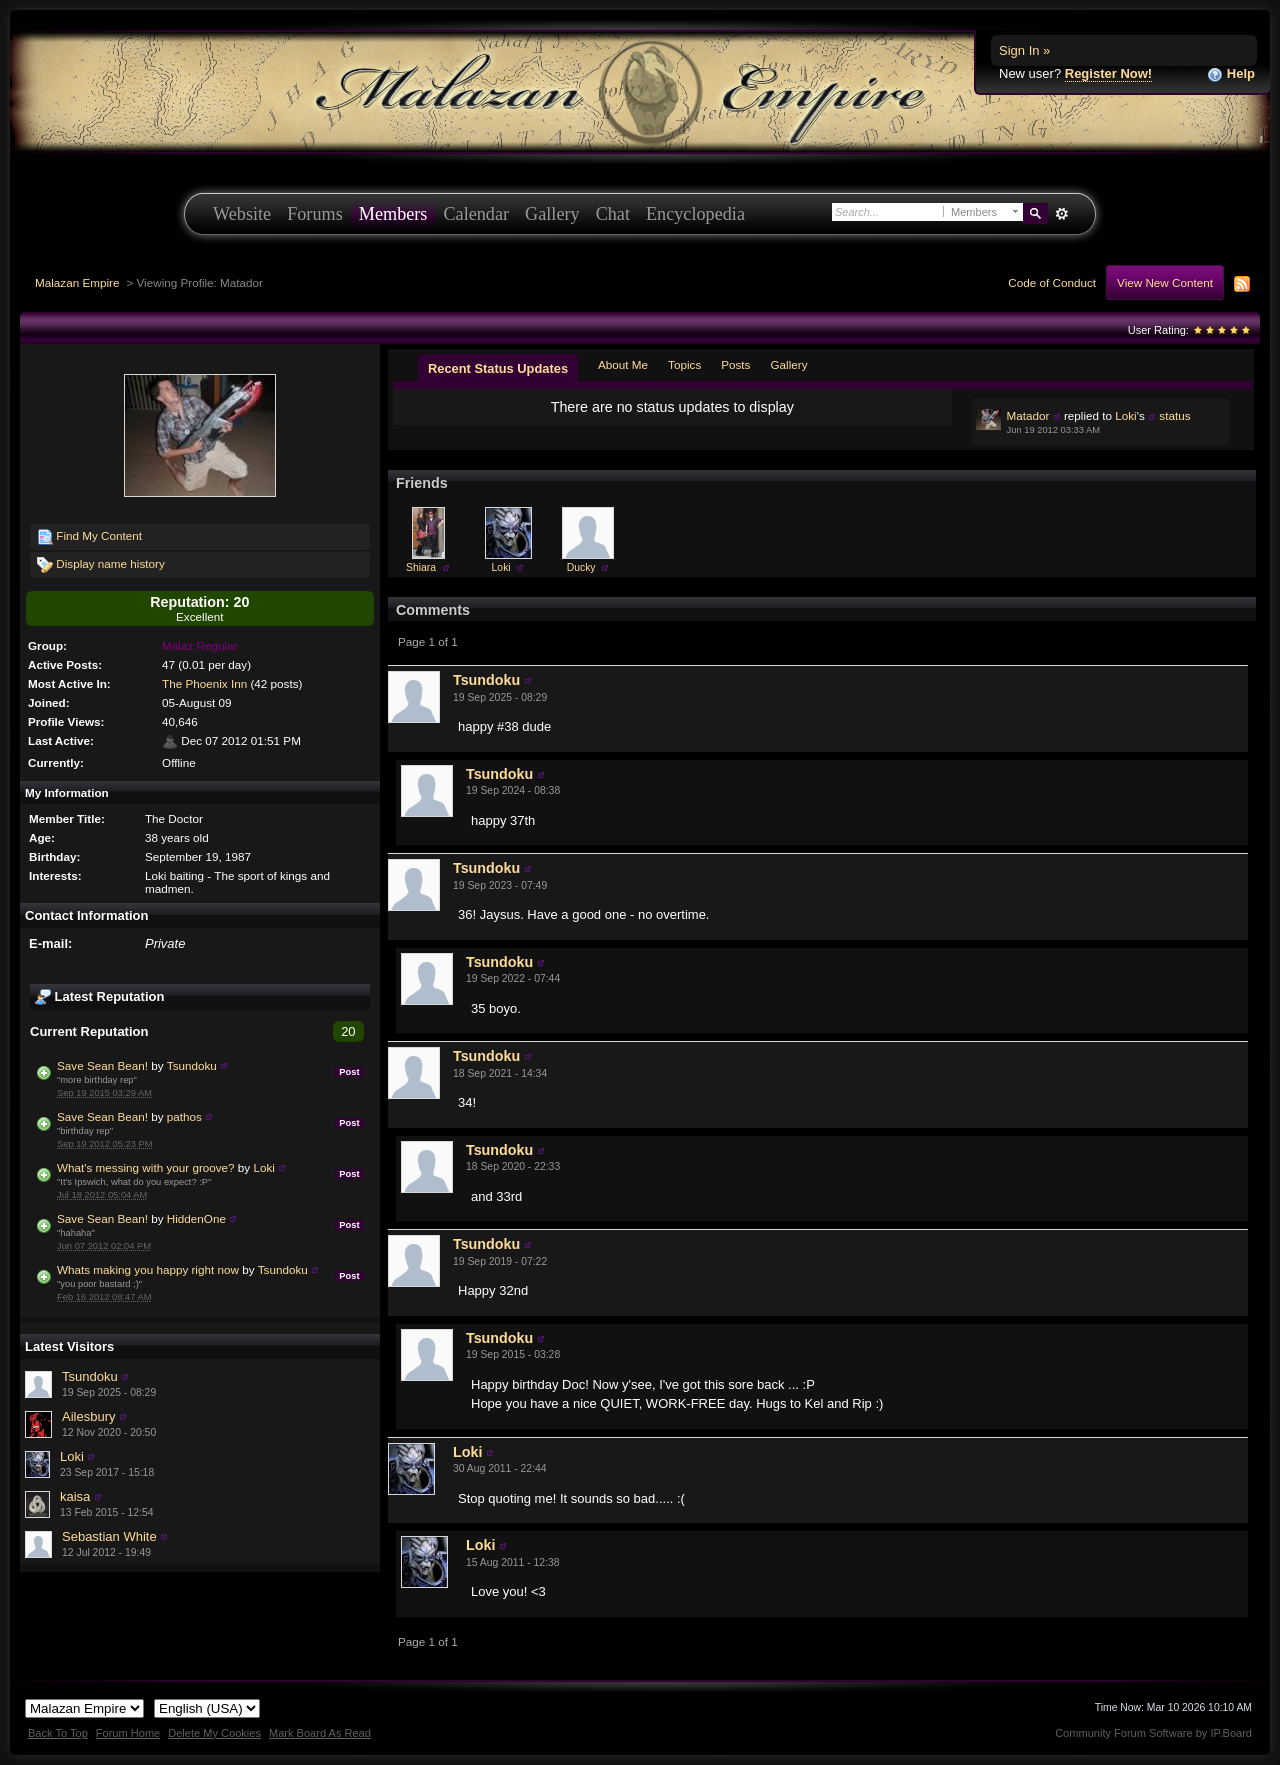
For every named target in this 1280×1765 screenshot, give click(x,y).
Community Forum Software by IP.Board (1153, 1733)
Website (242, 214)
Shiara (421, 567)
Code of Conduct (1052, 282)
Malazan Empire (77, 282)
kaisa (75, 1496)
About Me (623, 364)
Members (393, 214)
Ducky (581, 567)
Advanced (1061, 214)
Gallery (552, 214)
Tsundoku (192, 1065)
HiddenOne (196, 1218)
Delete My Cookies (214, 1733)
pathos (184, 1116)
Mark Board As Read (320, 1733)
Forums (315, 214)
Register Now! (1108, 73)
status (1174, 415)
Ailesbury (88, 1416)
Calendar (476, 214)
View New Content (1165, 282)
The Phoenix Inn (204, 683)
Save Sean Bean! (102, 1065)
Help (1231, 74)
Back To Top (58, 1733)
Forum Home (128, 1733)
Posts (735, 364)
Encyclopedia (695, 214)
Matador (1028, 415)
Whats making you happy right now (148, 1269)
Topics (684, 364)
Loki (263, 1167)
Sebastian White (109, 1536)
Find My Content (89, 537)
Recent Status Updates (498, 368)
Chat (613, 214)
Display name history (101, 565)
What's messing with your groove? (146, 1167)
